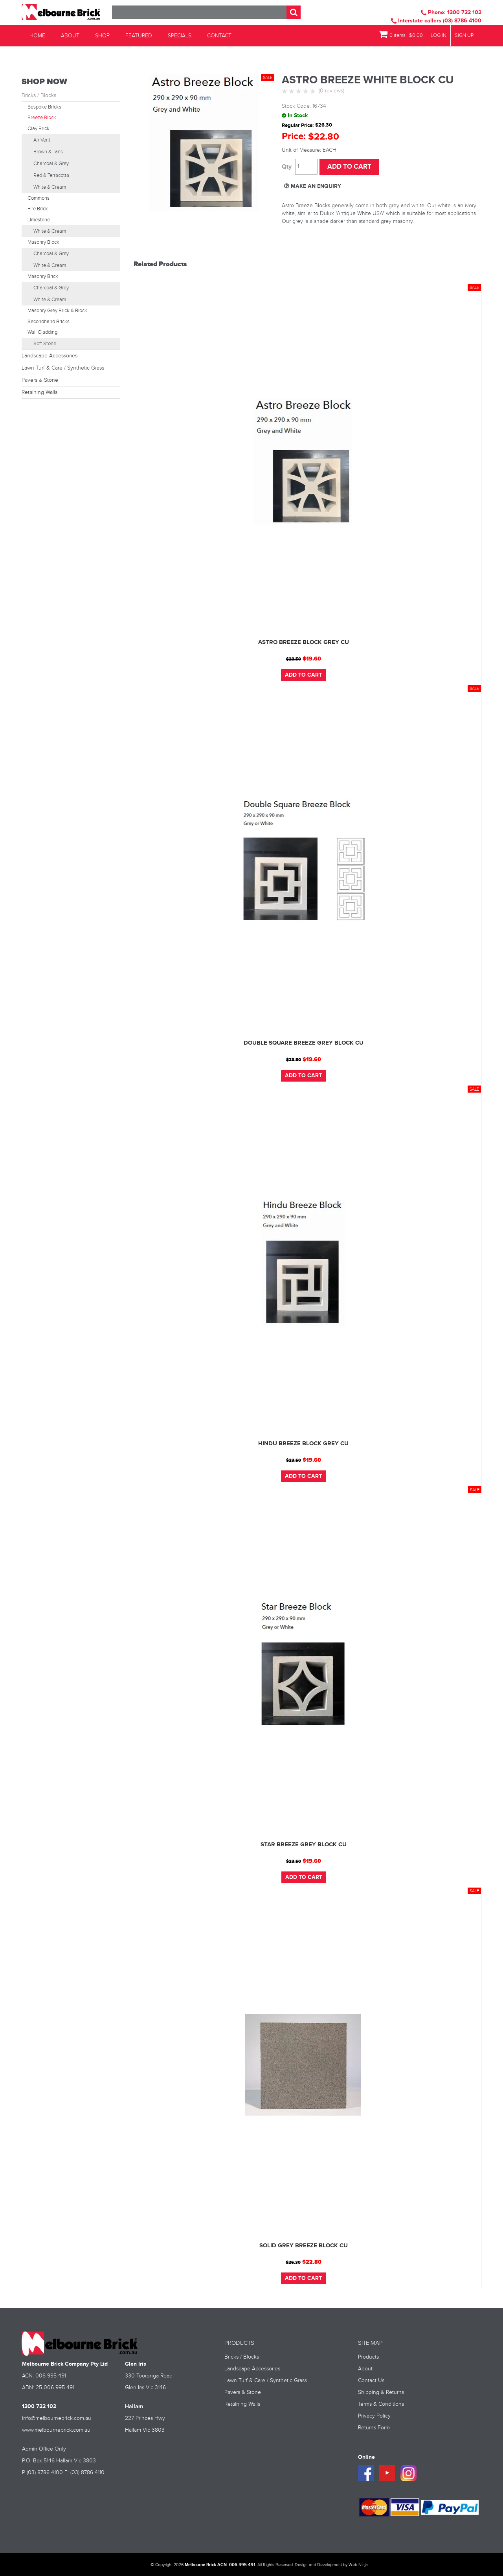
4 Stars (306, 91)
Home (37, 36)
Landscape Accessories (49, 356)
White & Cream (49, 187)
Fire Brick (38, 209)
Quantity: (287, 167)
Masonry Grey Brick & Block (57, 310)
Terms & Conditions (381, 2403)
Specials (179, 36)
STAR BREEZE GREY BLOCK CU (304, 1844)
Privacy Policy (374, 2415)
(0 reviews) (331, 91)
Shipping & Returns (381, 2391)
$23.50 (293, 659)
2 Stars (292, 91)
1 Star (285, 91)
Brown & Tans (48, 152)
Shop (102, 36)
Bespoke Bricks (44, 107)
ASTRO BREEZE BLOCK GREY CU (303, 642)
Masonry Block (43, 242)
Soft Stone (44, 343)
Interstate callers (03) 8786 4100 (436, 20)
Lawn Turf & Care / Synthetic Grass (63, 368)
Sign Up (464, 35)
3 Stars (299, 91)
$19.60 (312, 658)
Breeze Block (42, 117)
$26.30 (293, 2262)
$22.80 (311, 2261)
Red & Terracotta (51, 175)
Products (368, 2356)
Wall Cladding (42, 332)
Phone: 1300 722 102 (451, 12)
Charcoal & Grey (51, 163)
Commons (39, 198)
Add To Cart (303, 674)
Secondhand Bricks (49, 321)
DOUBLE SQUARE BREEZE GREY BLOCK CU (303, 1042)
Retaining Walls (39, 392)
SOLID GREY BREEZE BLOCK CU (303, 2244)
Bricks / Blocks (39, 95)
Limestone (39, 220)
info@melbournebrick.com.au (56, 2417)
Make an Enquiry (316, 186)
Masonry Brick (43, 276)
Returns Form (374, 2427)
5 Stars (313, 91)
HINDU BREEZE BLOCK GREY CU (303, 1443)
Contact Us (371, 2380)
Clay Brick (39, 128)
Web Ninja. (359, 2564)
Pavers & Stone (40, 380)
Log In (438, 35)
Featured (138, 36)
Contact (219, 36)
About (70, 36)
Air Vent (41, 140)
